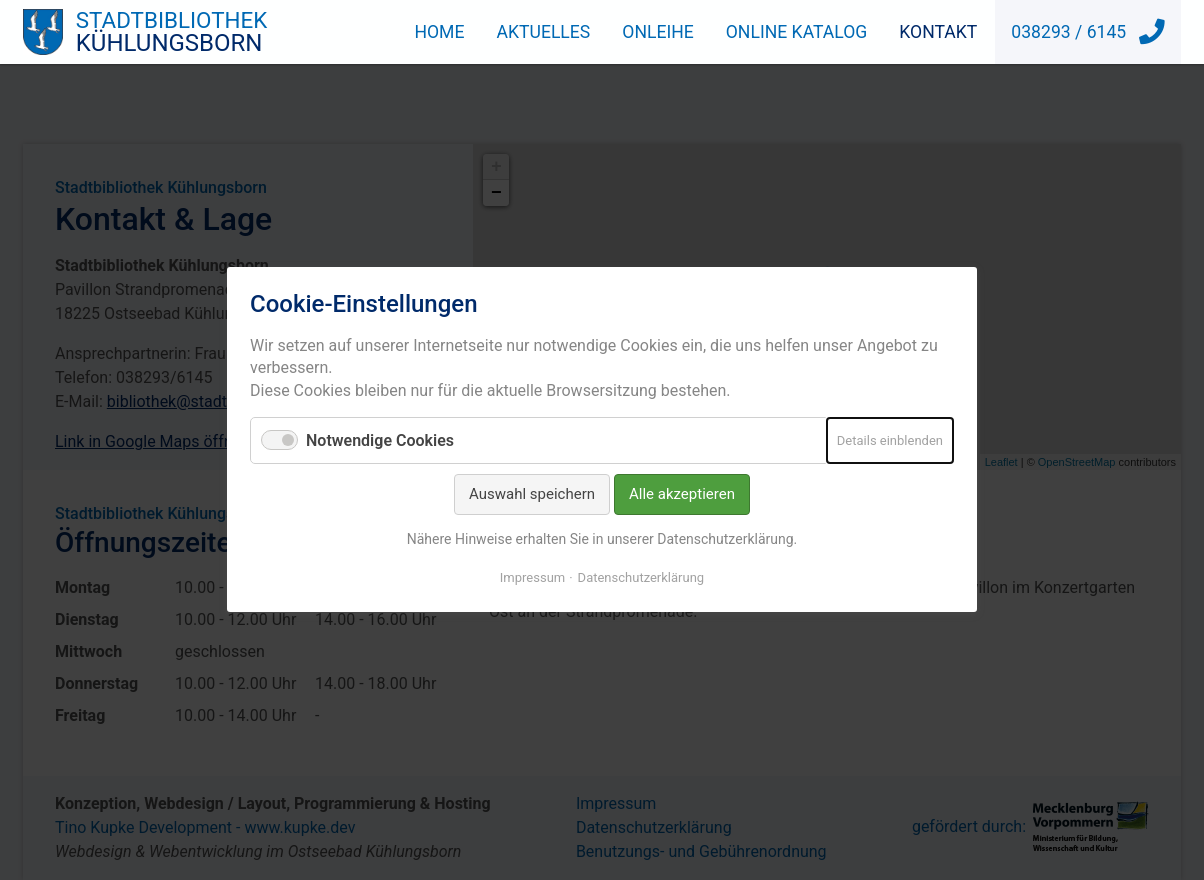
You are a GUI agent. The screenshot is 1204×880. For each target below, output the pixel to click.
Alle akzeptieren (682, 495)
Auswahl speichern (532, 495)
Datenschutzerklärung (641, 578)
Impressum (532, 578)
